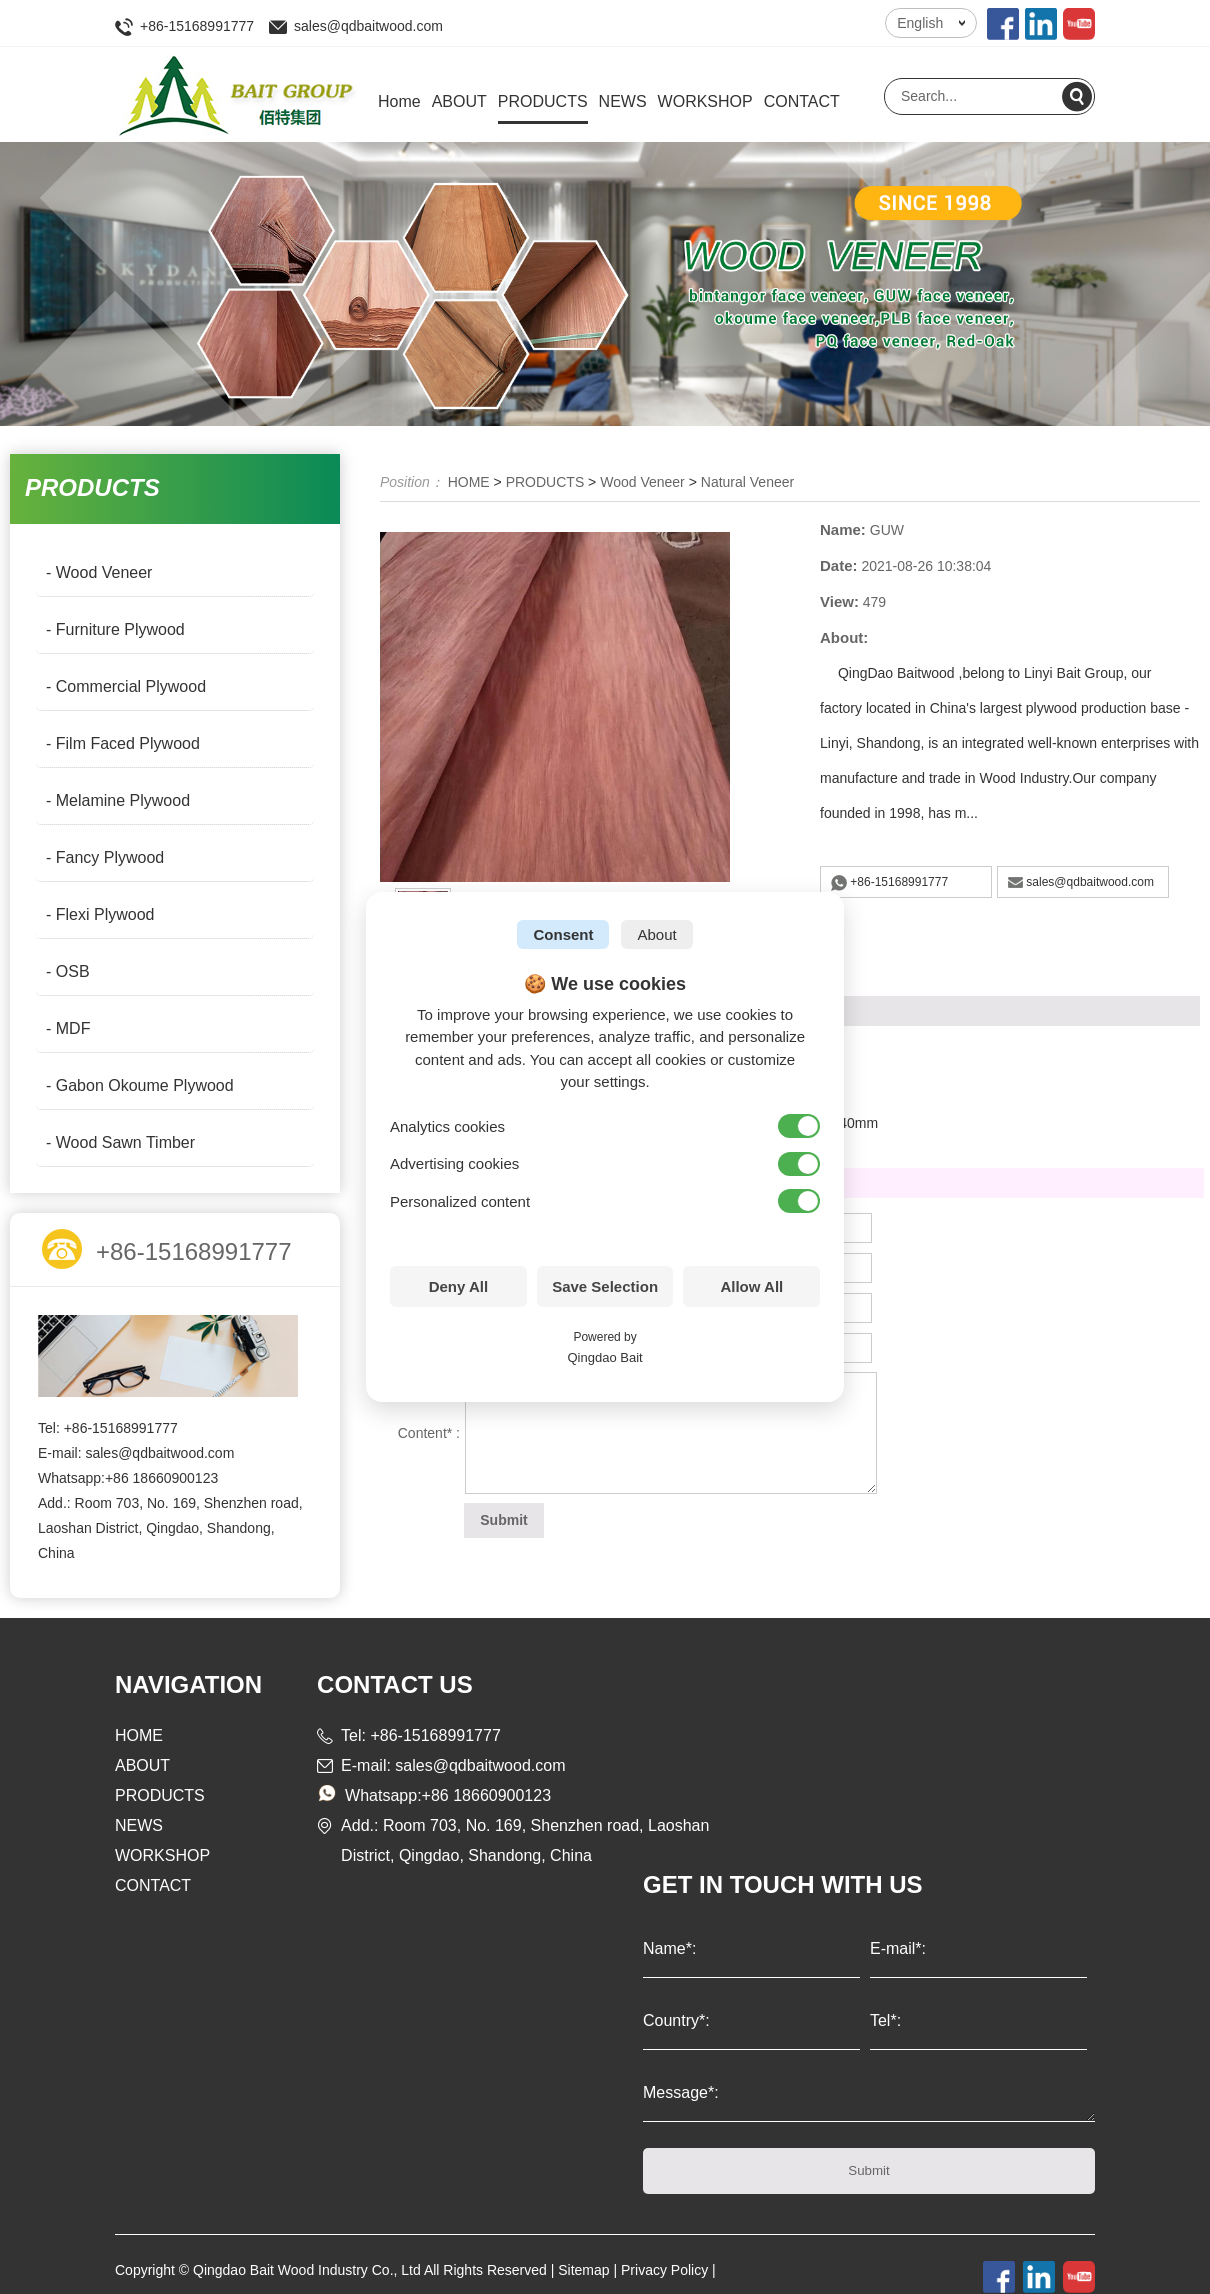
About (656, 934)
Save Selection (605, 1286)
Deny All (458, 1286)
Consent (563, 934)
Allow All (751, 1286)
